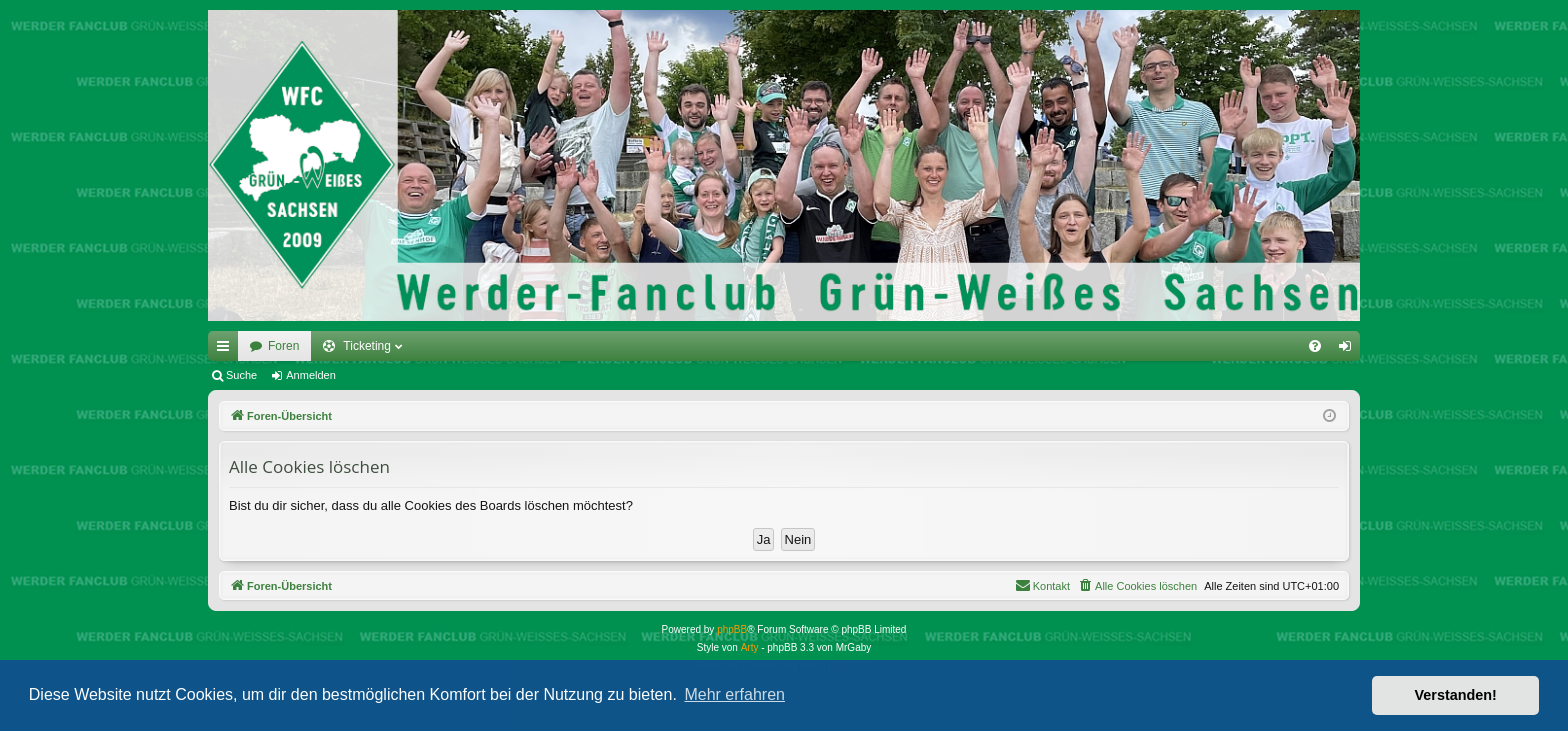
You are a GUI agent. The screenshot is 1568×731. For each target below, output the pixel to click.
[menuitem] (1315, 346)
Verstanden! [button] (1456, 695)
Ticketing (367, 346)
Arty (750, 647)
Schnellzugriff (227, 350)
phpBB (732, 629)
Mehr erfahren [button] (734, 694)
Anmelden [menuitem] (1349, 350)
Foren (283, 346)
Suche (241, 375)
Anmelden (311, 375)
